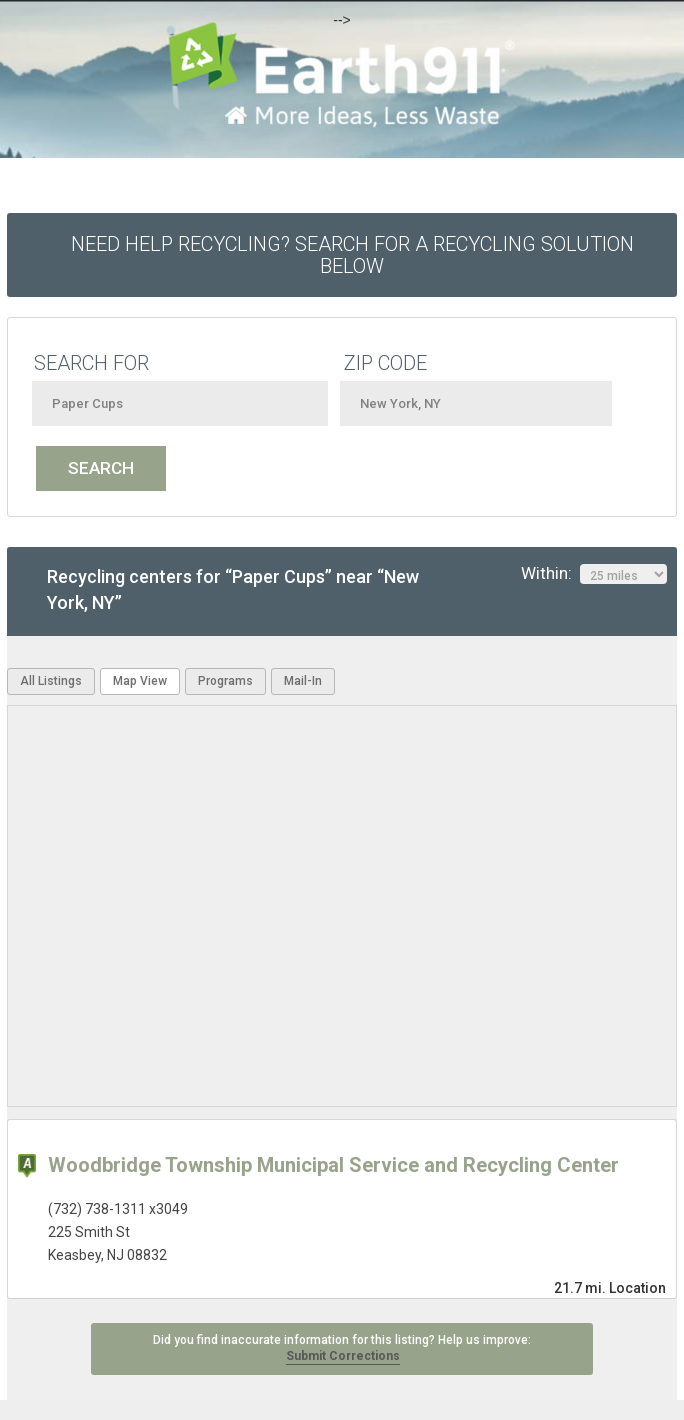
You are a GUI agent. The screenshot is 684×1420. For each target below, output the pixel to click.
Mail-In (303, 681)
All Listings (51, 681)
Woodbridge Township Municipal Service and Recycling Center (333, 1165)
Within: (594, 574)
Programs (225, 681)
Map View (140, 681)
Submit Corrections (343, 1356)
